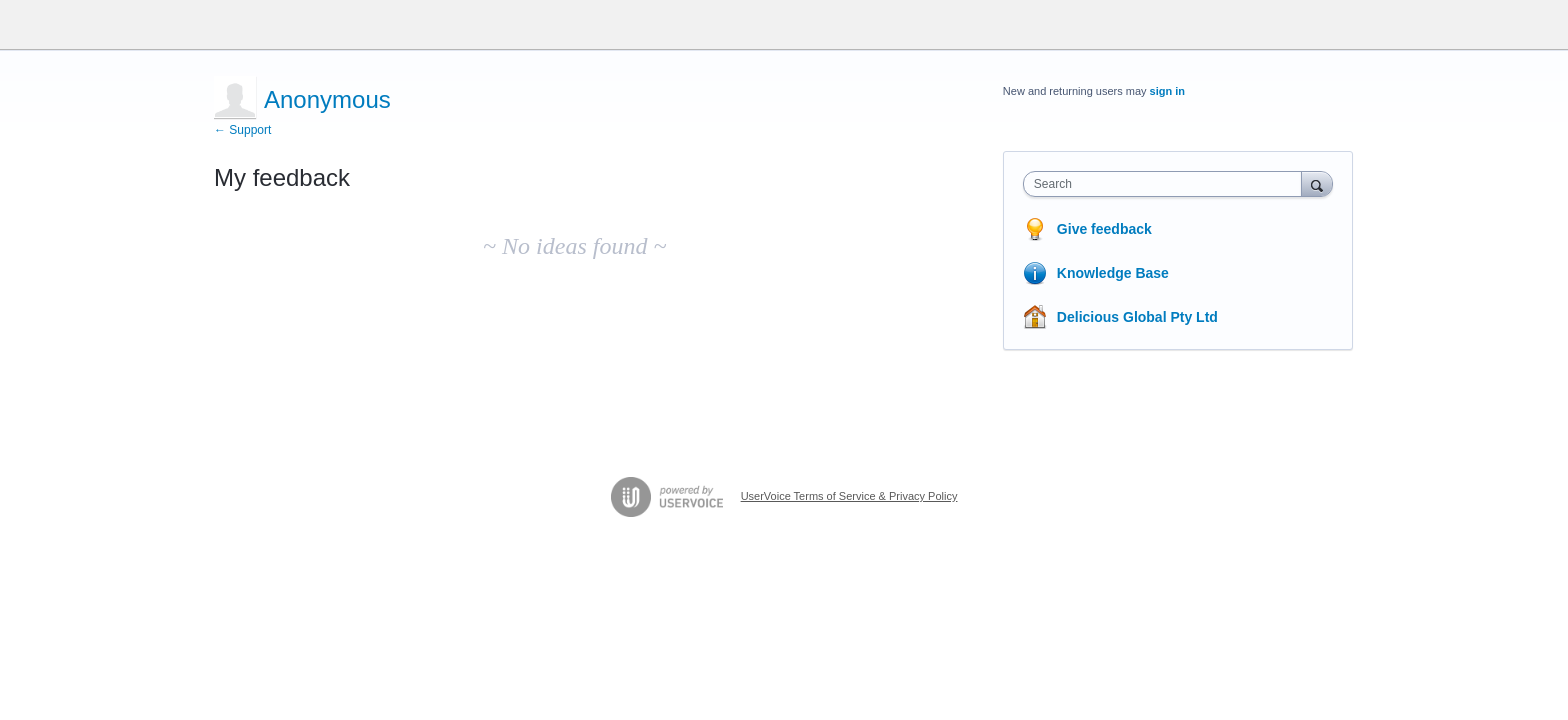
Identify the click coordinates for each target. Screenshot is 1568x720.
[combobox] (1167, 184)
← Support (242, 130)
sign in (1167, 91)
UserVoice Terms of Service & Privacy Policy (849, 496)
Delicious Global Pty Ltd (1137, 317)
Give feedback (1104, 229)
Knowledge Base (1113, 273)
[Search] (1317, 183)
